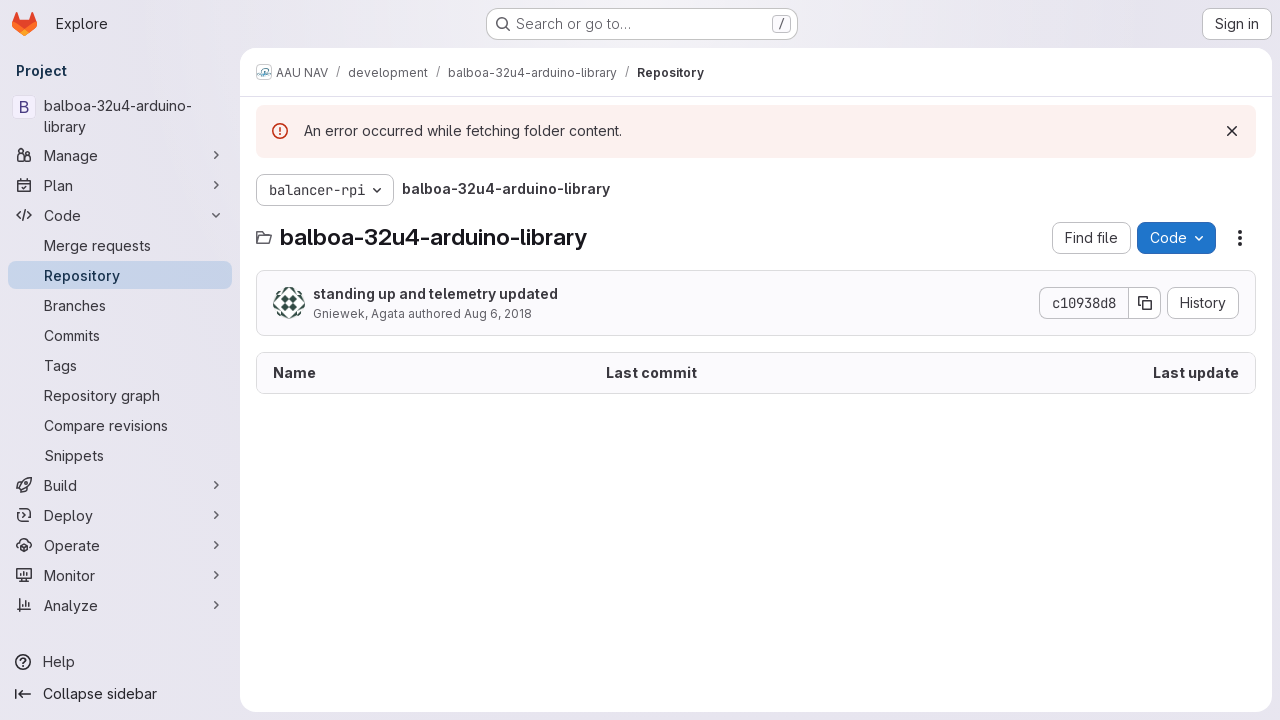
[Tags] (120, 365)
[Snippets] (120, 455)
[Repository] (120, 275)
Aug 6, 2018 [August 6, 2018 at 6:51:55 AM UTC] (498, 313)
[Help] (120, 662)
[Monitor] (120, 575)
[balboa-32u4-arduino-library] (120, 116)
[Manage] (120, 155)
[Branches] (120, 305)
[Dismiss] (1232, 131)
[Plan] (120, 185)
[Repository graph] (120, 395)
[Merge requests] (120, 245)
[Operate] (120, 545)
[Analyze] (120, 605)
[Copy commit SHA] (1145, 303)
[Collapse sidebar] (120, 694)
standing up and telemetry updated (435, 293)
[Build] (120, 485)
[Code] (120, 215)
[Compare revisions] (120, 425)
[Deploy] (120, 515)
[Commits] (120, 335)
